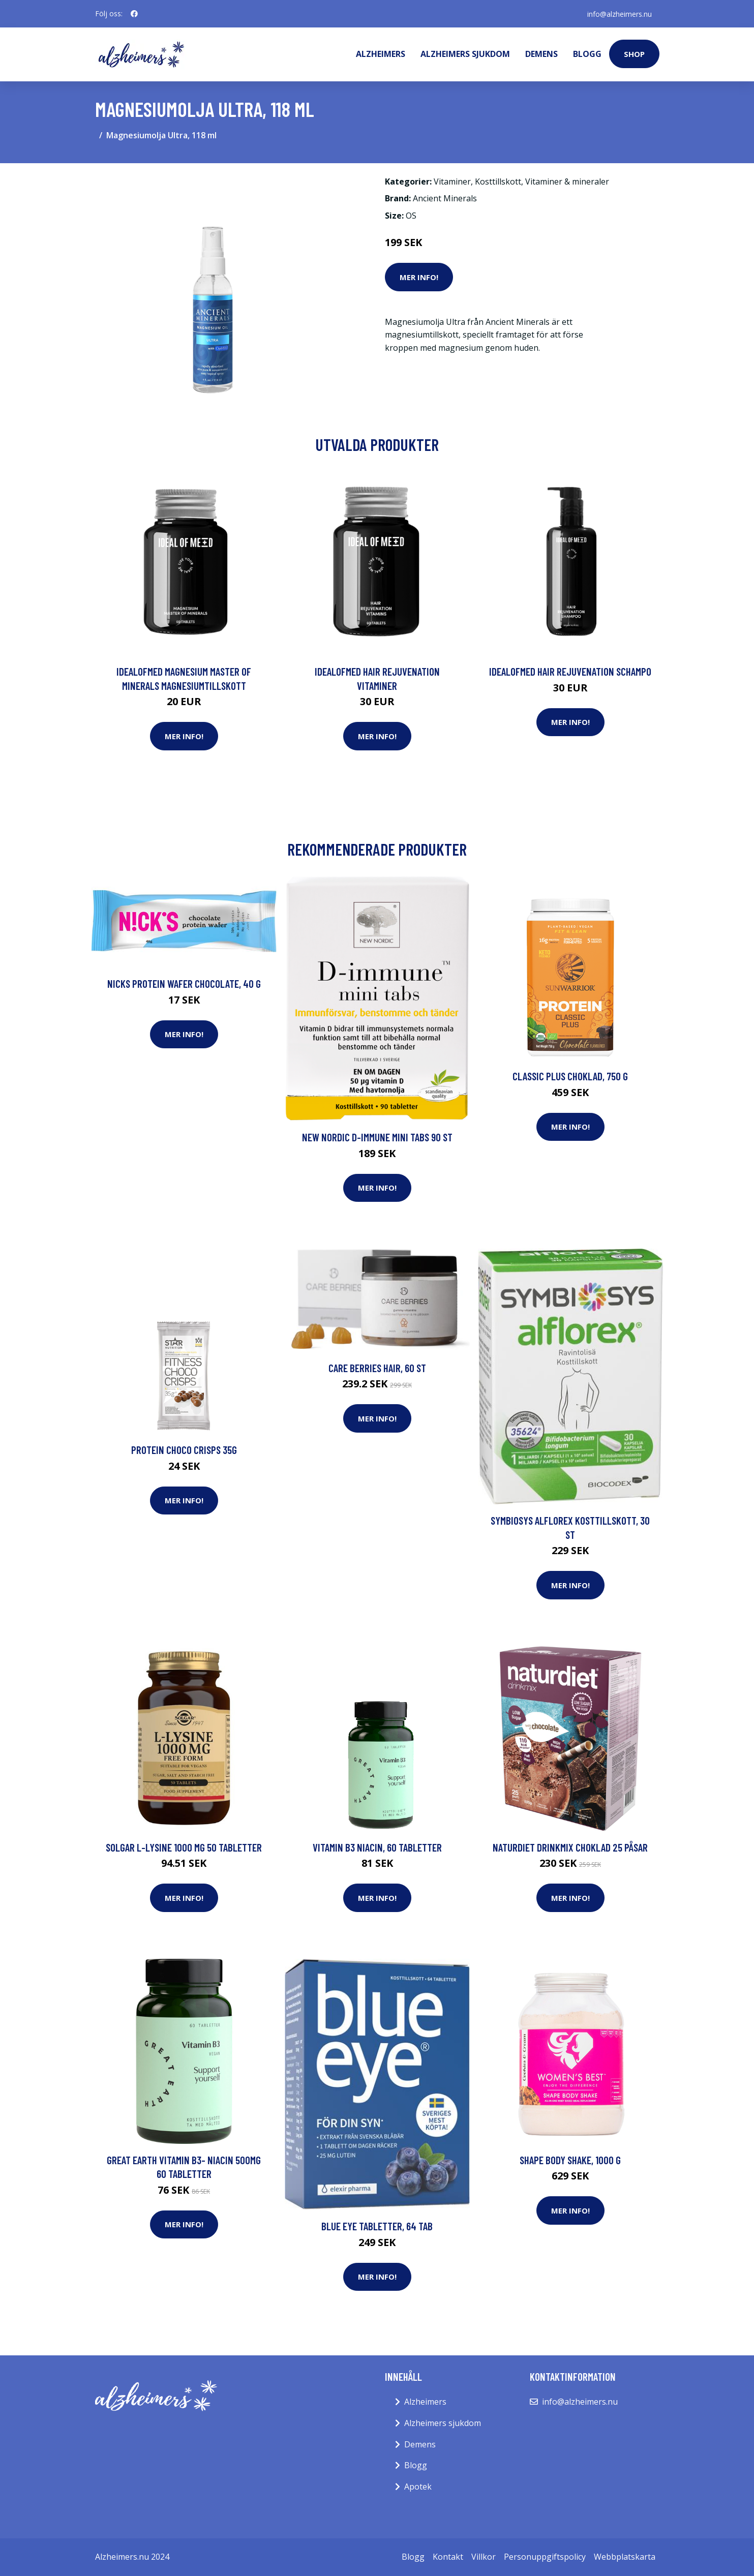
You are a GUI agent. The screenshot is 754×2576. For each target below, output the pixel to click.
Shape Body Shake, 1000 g (570, 2160)
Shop (634, 54)
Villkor (483, 2556)
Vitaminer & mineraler (567, 181)
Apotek (418, 2486)
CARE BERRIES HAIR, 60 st (377, 1367)
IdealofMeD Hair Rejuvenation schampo (570, 671)
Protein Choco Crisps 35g (184, 1449)
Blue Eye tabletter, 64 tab (377, 2226)
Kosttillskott (498, 181)
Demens (541, 53)
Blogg (587, 53)
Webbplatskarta (624, 2556)
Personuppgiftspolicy (545, 2556)
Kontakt (448, 2556)
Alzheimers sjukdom (465, 53)
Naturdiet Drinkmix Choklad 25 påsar (570, 1847)
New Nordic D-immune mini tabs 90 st (377, 1137)
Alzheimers (380, 53)
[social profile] (134, 13)
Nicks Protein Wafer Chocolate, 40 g (184, 983)
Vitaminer (452, 181)
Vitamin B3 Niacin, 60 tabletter (377, 1847)
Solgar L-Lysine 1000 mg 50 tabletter (184, 1847)
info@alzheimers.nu (619, 13)
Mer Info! (419, 277)
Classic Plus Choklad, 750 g (570, 1076)
